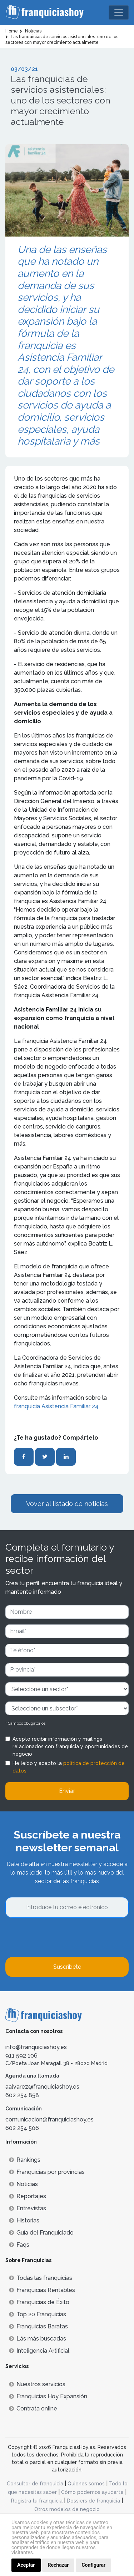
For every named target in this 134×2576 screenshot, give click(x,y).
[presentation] (59, 1937)
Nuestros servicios (37, 2384)
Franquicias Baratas (38, 2326)
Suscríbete (67, 1966)
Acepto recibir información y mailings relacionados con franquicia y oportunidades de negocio (70, 1746)
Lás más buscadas (37, 2338)
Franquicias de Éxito (39, 2302)
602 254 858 (22, 2095)
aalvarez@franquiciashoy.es (42, 2086)
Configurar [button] (93, 2565)
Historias (24, 2220)
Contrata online (33, 2408)
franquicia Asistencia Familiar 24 (56, 1406)
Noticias (23, 2184)
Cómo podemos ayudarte (92, 2492)
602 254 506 (22, 2128)
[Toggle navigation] (119, 12)
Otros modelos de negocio (67, 2509)
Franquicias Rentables (42, 2290)
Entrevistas (27, 2208)
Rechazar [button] (58, 2565)
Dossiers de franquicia (93, 2501)
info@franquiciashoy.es (36, 2047)
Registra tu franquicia (37, 2501)
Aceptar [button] (26, 2565)
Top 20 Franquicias (37, 2314)
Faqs (19, 2244)
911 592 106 (21, 2055)
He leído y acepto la (69, 1767)
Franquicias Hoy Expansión (48, 2396)
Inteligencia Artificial (39, 2350)
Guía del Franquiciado (41, 2232)
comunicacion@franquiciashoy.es (49, 2119)
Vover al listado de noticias (67, 1503)
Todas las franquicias (40, 2278)
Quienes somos (86, 2483)
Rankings (24, 2159)
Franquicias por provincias (47, 2172)
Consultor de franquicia (35, 2483)
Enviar (67, 1791)
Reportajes (27, 2196)
